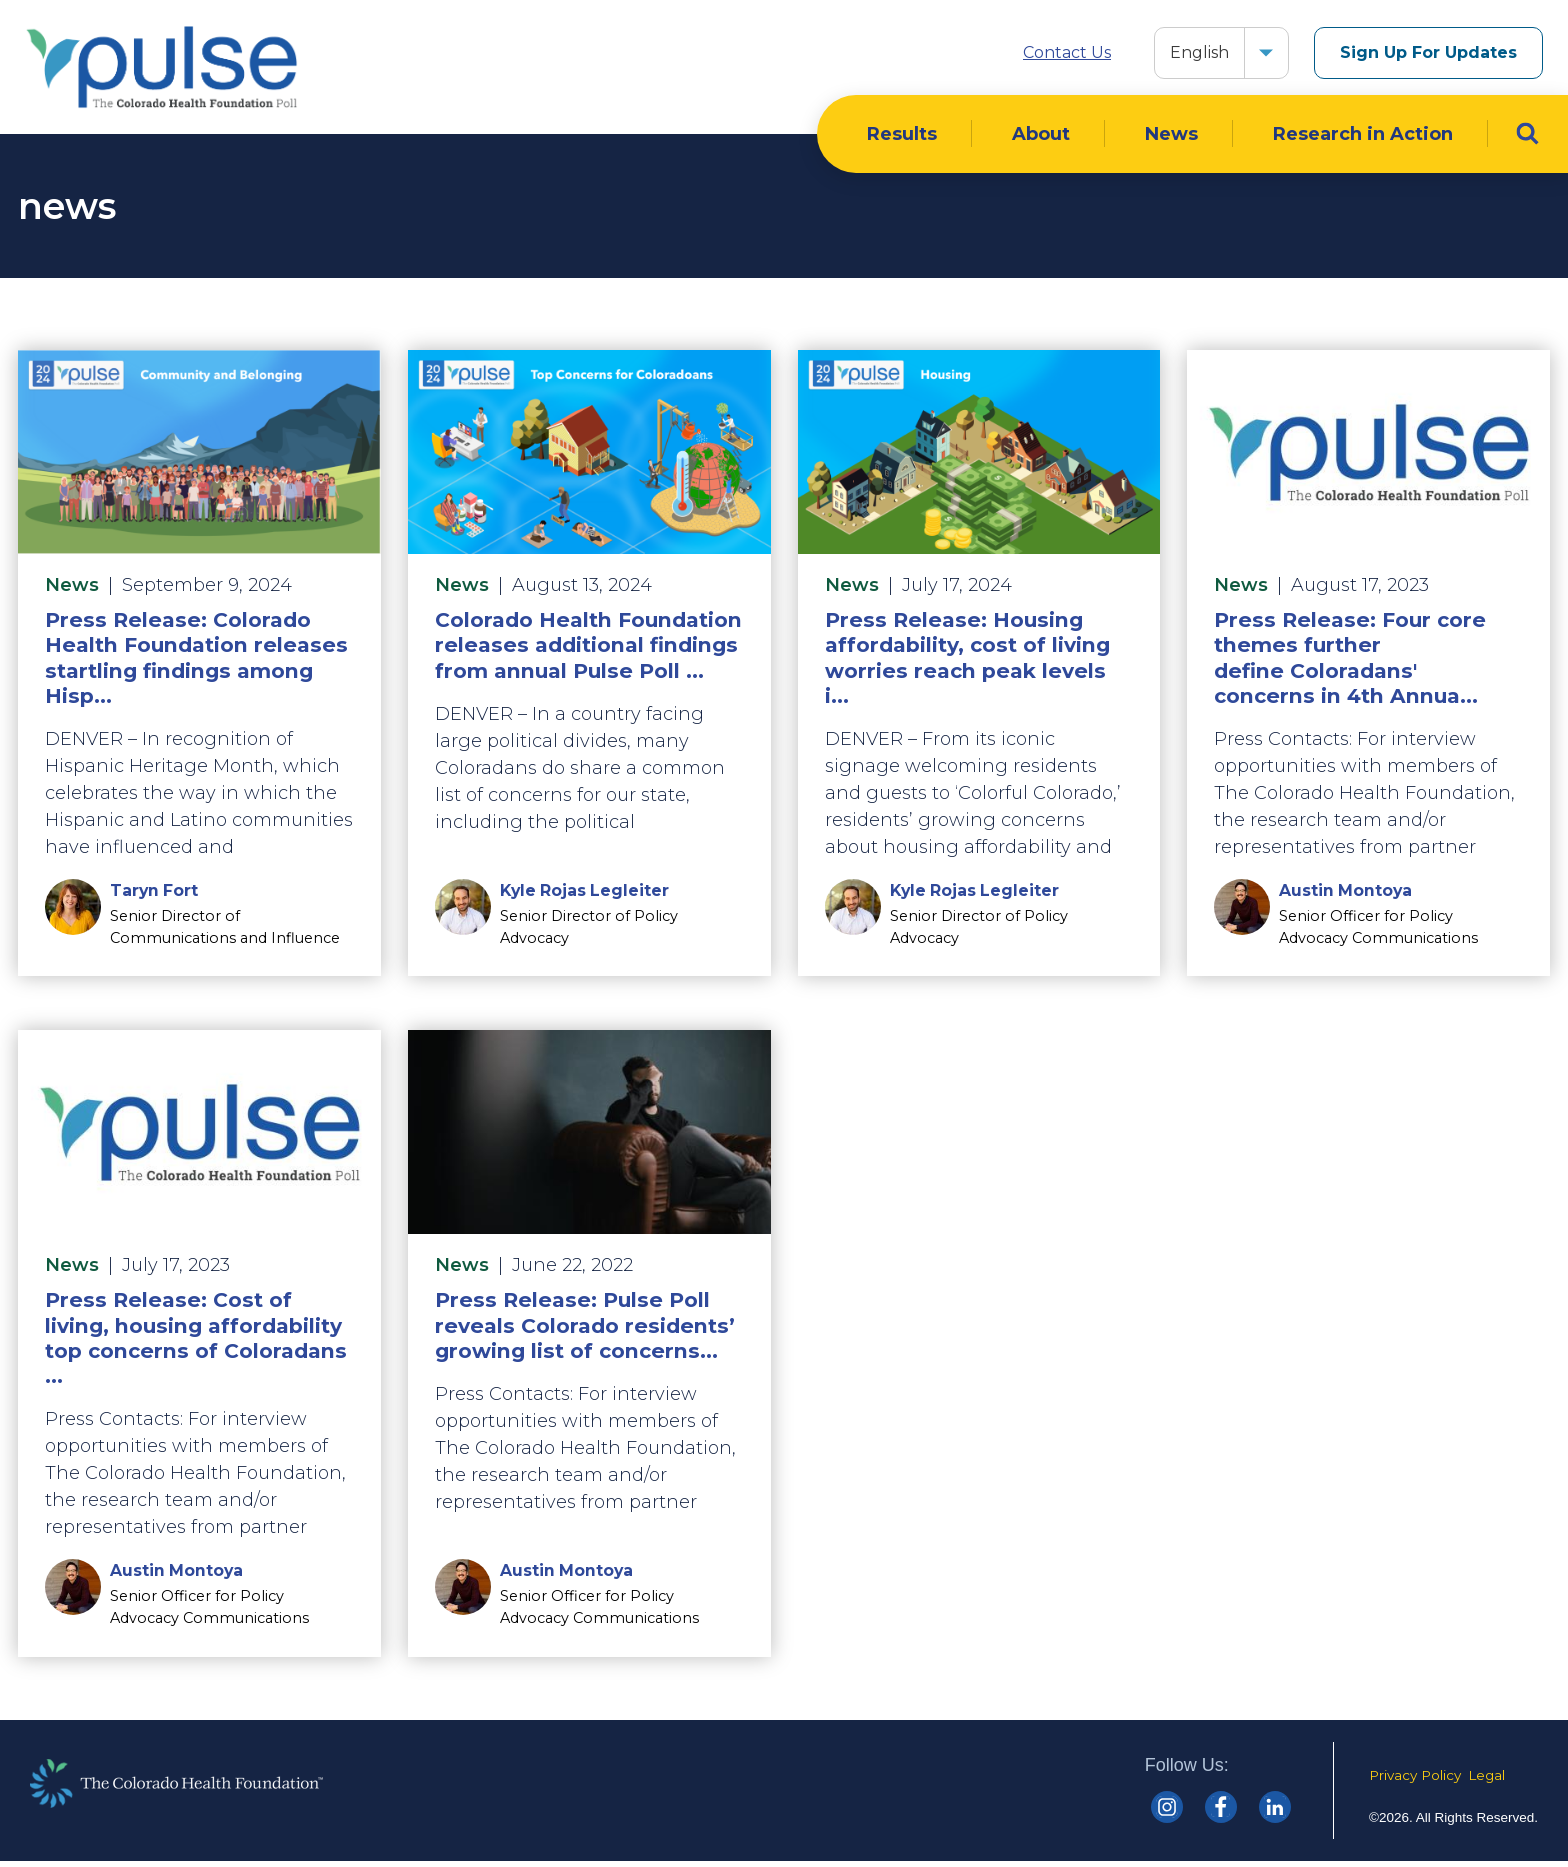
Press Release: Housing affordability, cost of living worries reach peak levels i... (967, 662)
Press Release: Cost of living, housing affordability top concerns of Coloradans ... (196, 1343)
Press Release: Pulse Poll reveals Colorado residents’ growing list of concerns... (585, 1330)
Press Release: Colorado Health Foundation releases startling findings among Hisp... (196, 662)
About (1041, 139)
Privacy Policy (1415, 1780)
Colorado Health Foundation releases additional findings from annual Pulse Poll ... (588, 649)
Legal (1486, 1780)
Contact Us (1067, 52)
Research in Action (1363, 139)
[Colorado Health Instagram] (1167, 1812)
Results (902, 139)
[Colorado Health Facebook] (1221, 1812)
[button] (1266, 53)
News (1171, 139)
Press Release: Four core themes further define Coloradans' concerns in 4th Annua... (1350, 662)
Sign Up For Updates (1428, 52)
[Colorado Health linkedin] (1275, 1812)
